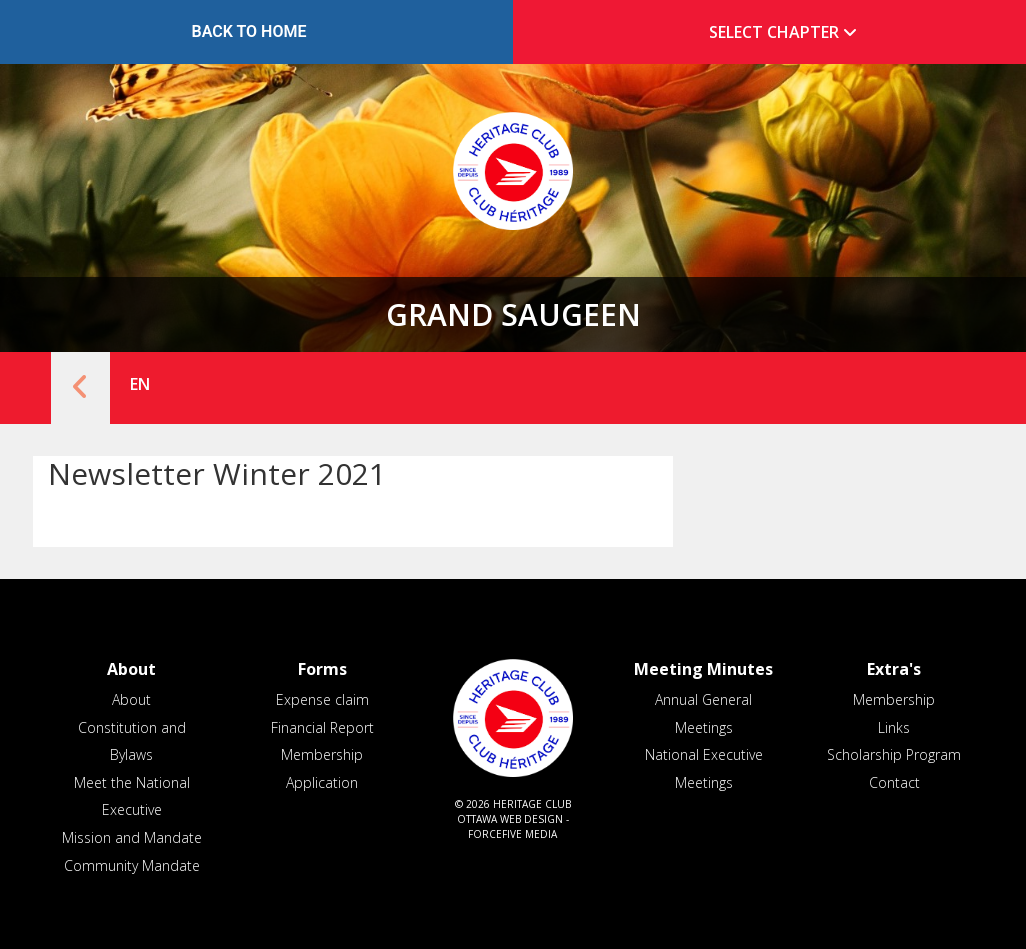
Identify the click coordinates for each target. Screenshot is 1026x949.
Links (894, 727)
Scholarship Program (894, 754)
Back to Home (249, 31)
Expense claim (322, 699)
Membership (894, 699)
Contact (894, 782)
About (131, 699)
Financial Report (322, 727)
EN (140, 384)
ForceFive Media (512, 834)
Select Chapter (787, 32)
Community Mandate (132, 865)
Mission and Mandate (132, 837)
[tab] (777, 32)
